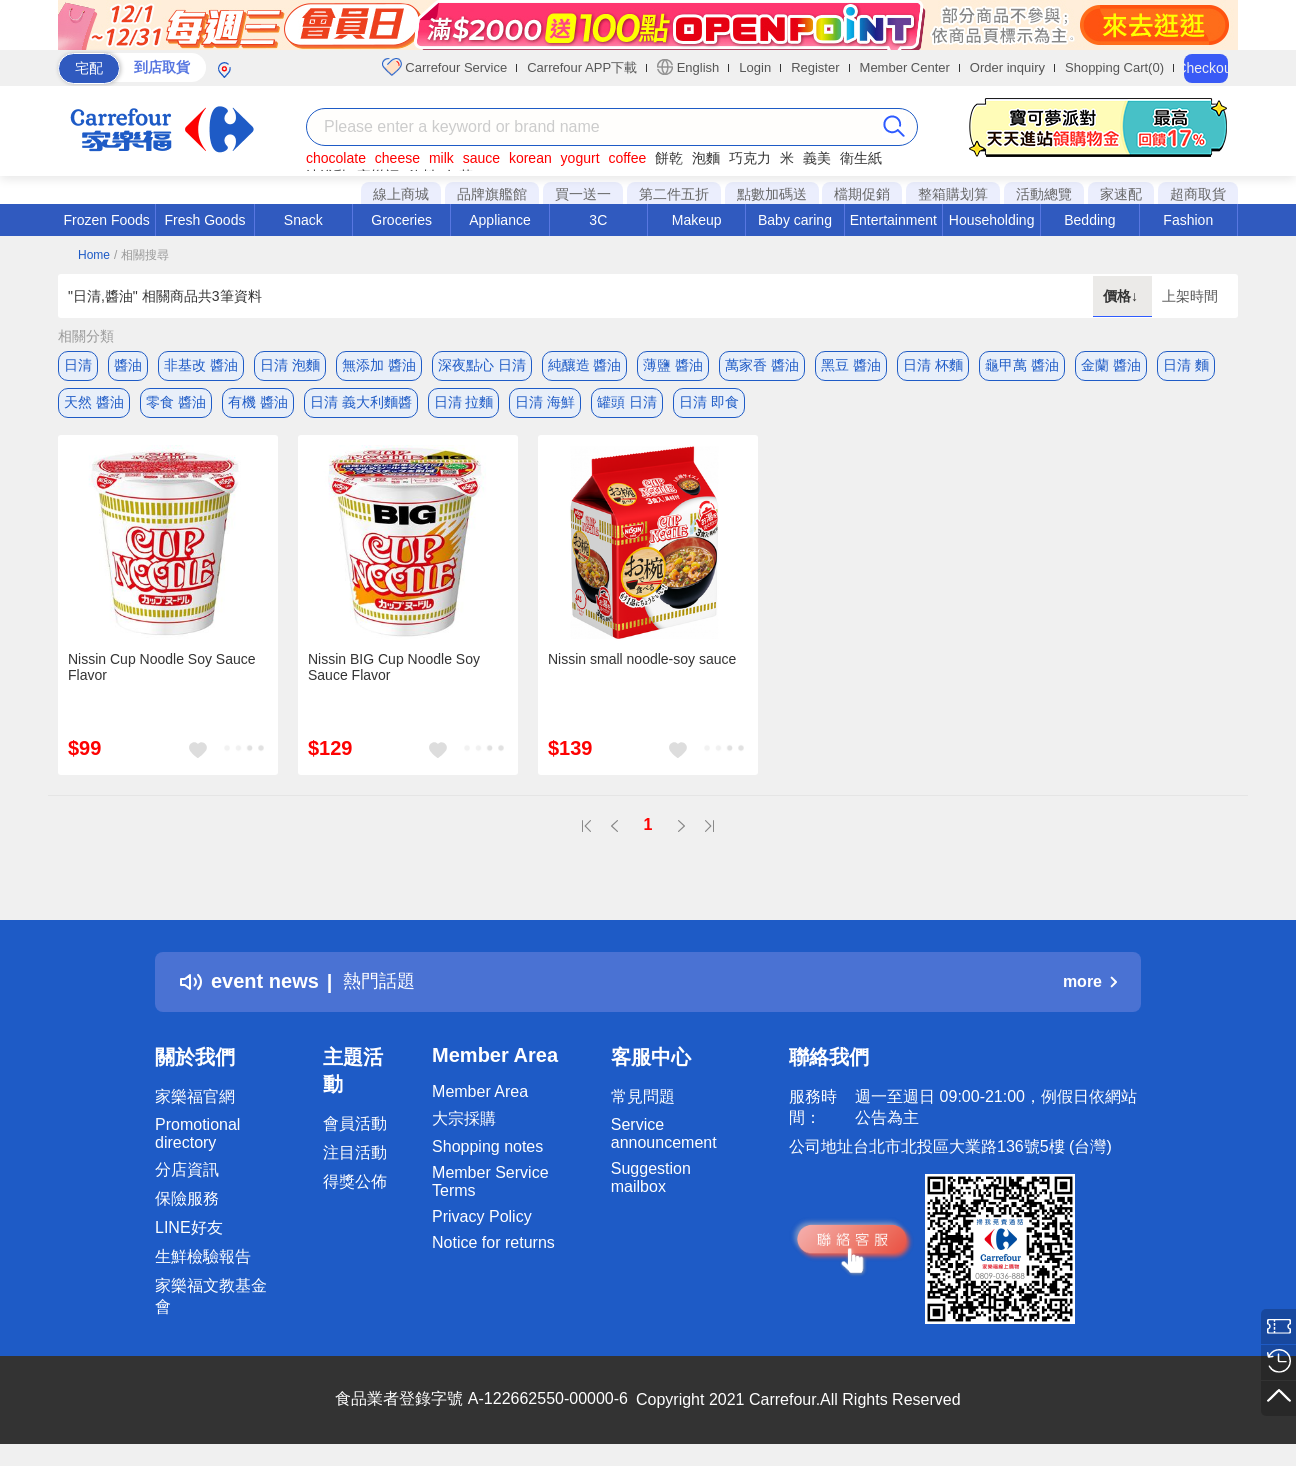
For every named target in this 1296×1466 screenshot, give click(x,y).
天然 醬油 (94, 405)
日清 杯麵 (933, 365)
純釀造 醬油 (585, 365)
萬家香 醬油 (762, 365)
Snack (303, 220)
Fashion (1188, 220)
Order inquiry (1007, 67)
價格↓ (1122, 296)
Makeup (697, 220)
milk (441, 158)
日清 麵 (1186, 365)
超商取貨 (1198, 194)
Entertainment (893, 220)
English (688, 67)
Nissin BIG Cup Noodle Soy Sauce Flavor (394, 673)
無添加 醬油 (379, 365)
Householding (992, 220)
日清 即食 (709, 405)
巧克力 (750, 158)
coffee (627, 158)
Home (94, 255)
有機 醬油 (258, 405)
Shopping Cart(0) (1114, 67)
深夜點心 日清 (482, 365)
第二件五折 (674, 194)
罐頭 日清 (627, 405)
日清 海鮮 (545, 405)
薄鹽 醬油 (673, 365)
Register (815, 67)
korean (530, 158)
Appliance (500, 220)
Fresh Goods (205, 220)
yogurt (580, 158)
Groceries (401, 220)
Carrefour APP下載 (582, 67)
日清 (78, 365)
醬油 (128, 365)
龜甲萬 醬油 (1022, 365)
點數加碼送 (772, 194)
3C (598, 220)
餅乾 (669, 158)
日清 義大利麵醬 (361, 405)
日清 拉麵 (464, 405)
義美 (817, 158)
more (1090, 987)
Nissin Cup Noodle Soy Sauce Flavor (162, 673)
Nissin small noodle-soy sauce (642, 665)
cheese (397, 158)
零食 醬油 (176, 405)
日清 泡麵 (290, 365)
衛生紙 (861, 158)
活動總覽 (1044, 194)
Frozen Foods (106, 220)
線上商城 (401, 194)
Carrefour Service (444, 67)
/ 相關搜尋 (141, 255)
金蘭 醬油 (1111, 365)
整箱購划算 (953, 194)
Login (755, 67)
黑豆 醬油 (851, 365)
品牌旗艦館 (492, 194)
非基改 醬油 (201, 365)
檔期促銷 (862, 194)
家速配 (1121, 194)
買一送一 (583, 194)
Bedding (1089, 220)
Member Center (905, 67)
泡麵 (706, 158)
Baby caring (795, 220)
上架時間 (1190, 296)
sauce (481, 158)
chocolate (336, 158)
